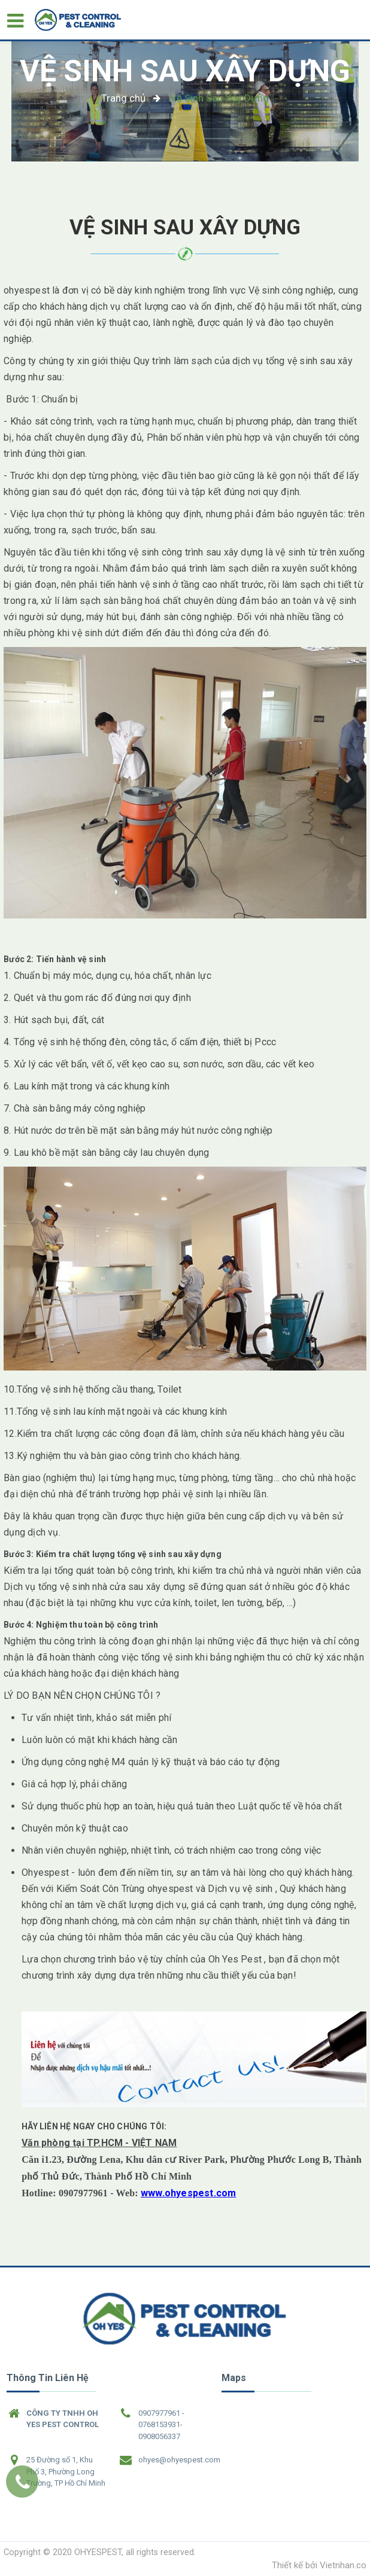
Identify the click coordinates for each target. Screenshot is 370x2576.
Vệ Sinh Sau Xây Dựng (185, 71)
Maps (234, 2377)
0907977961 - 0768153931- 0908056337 (161, 2425)
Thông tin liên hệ (48, 2377)
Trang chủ (123, 98)
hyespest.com (203, 2193)
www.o (156, 2193)
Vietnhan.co (343, 2565)
